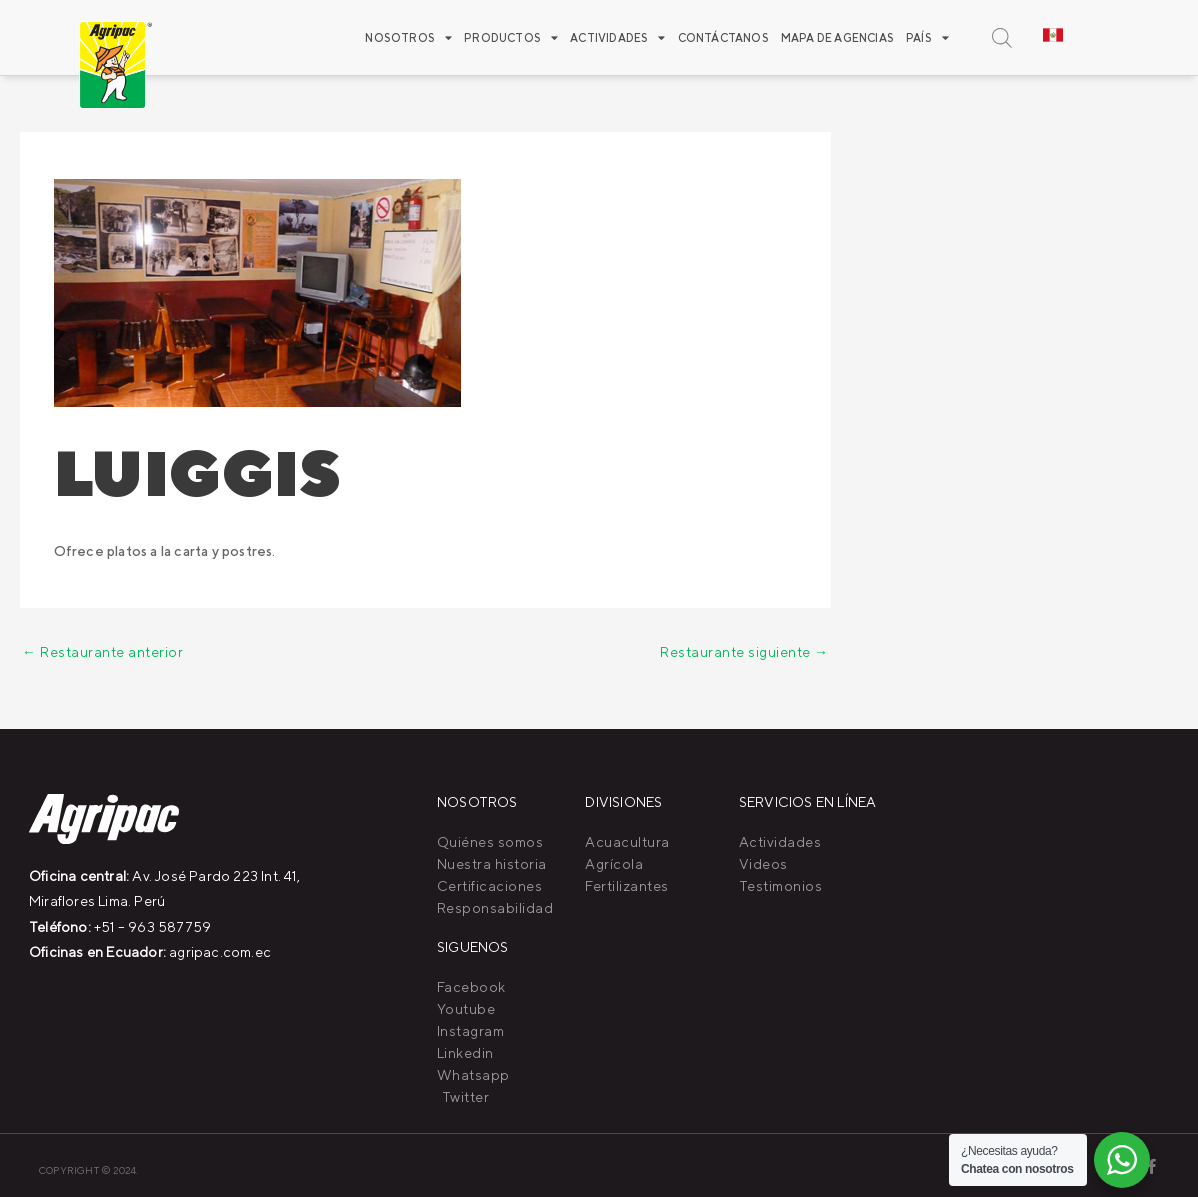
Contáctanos (723, 37)
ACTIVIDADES (617, 37)
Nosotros (408, 37)
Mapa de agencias (837, 37)
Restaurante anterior (102, 652)
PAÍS (927, 37)
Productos (511, 37)
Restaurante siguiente (744, 652)
